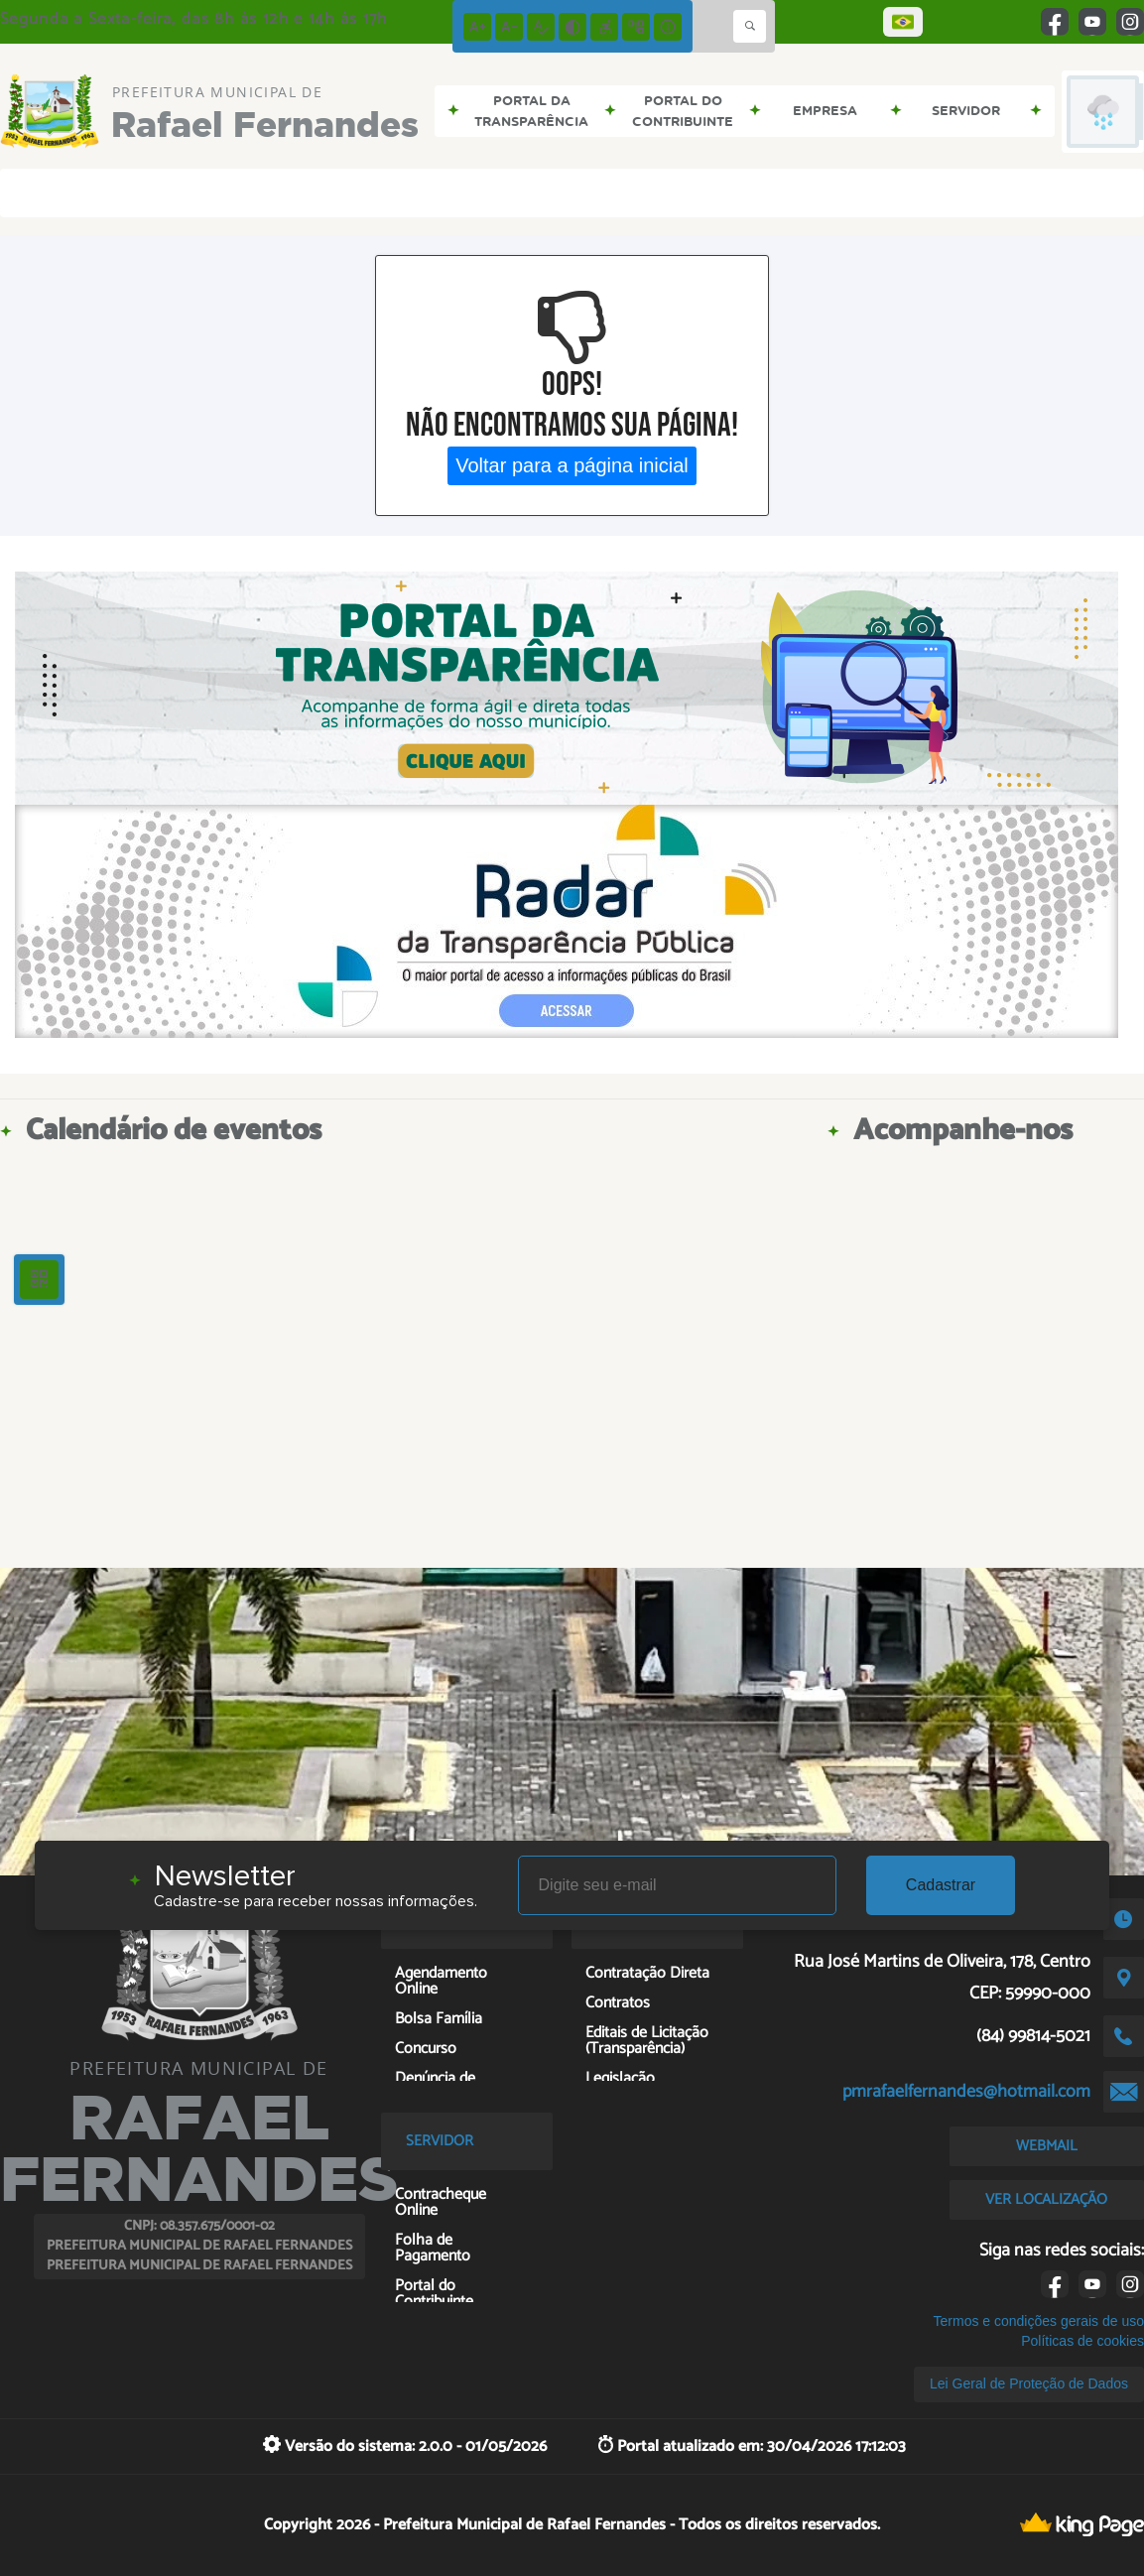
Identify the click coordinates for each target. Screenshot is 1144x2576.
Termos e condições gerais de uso (1039, 2321)
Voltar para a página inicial (572, 465)
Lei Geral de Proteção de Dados (1029, 2383)
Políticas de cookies (1082, 2341)
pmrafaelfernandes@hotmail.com (966, 2092)
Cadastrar (940, 1884)
